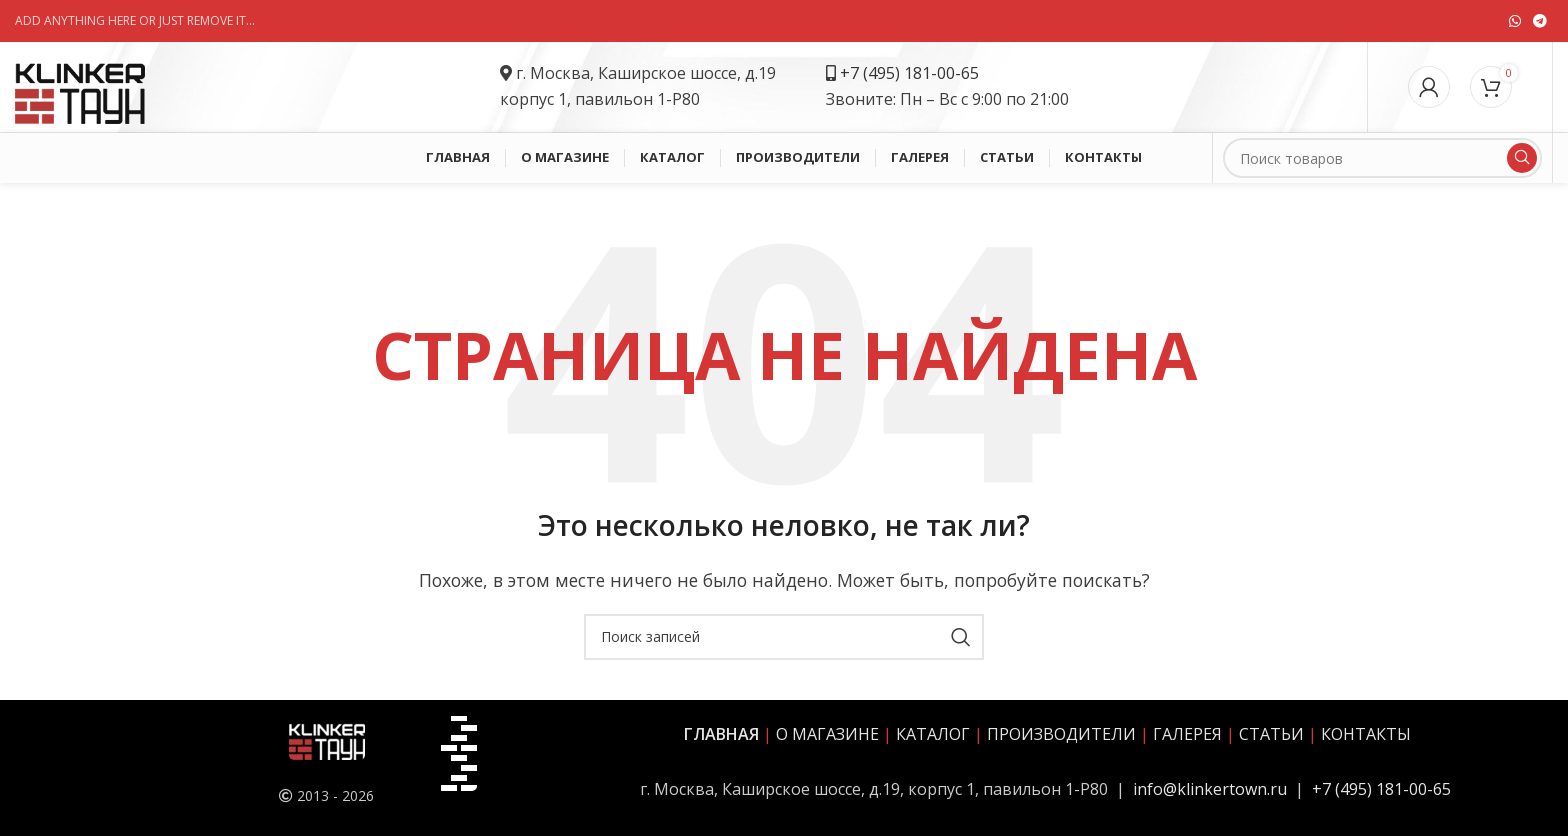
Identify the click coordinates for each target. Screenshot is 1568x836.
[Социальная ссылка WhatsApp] (1515, 21)
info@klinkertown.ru (1210, 789)
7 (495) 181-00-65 (914, 73)
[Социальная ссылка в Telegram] (1540, 21)
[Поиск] (1382, 158)
